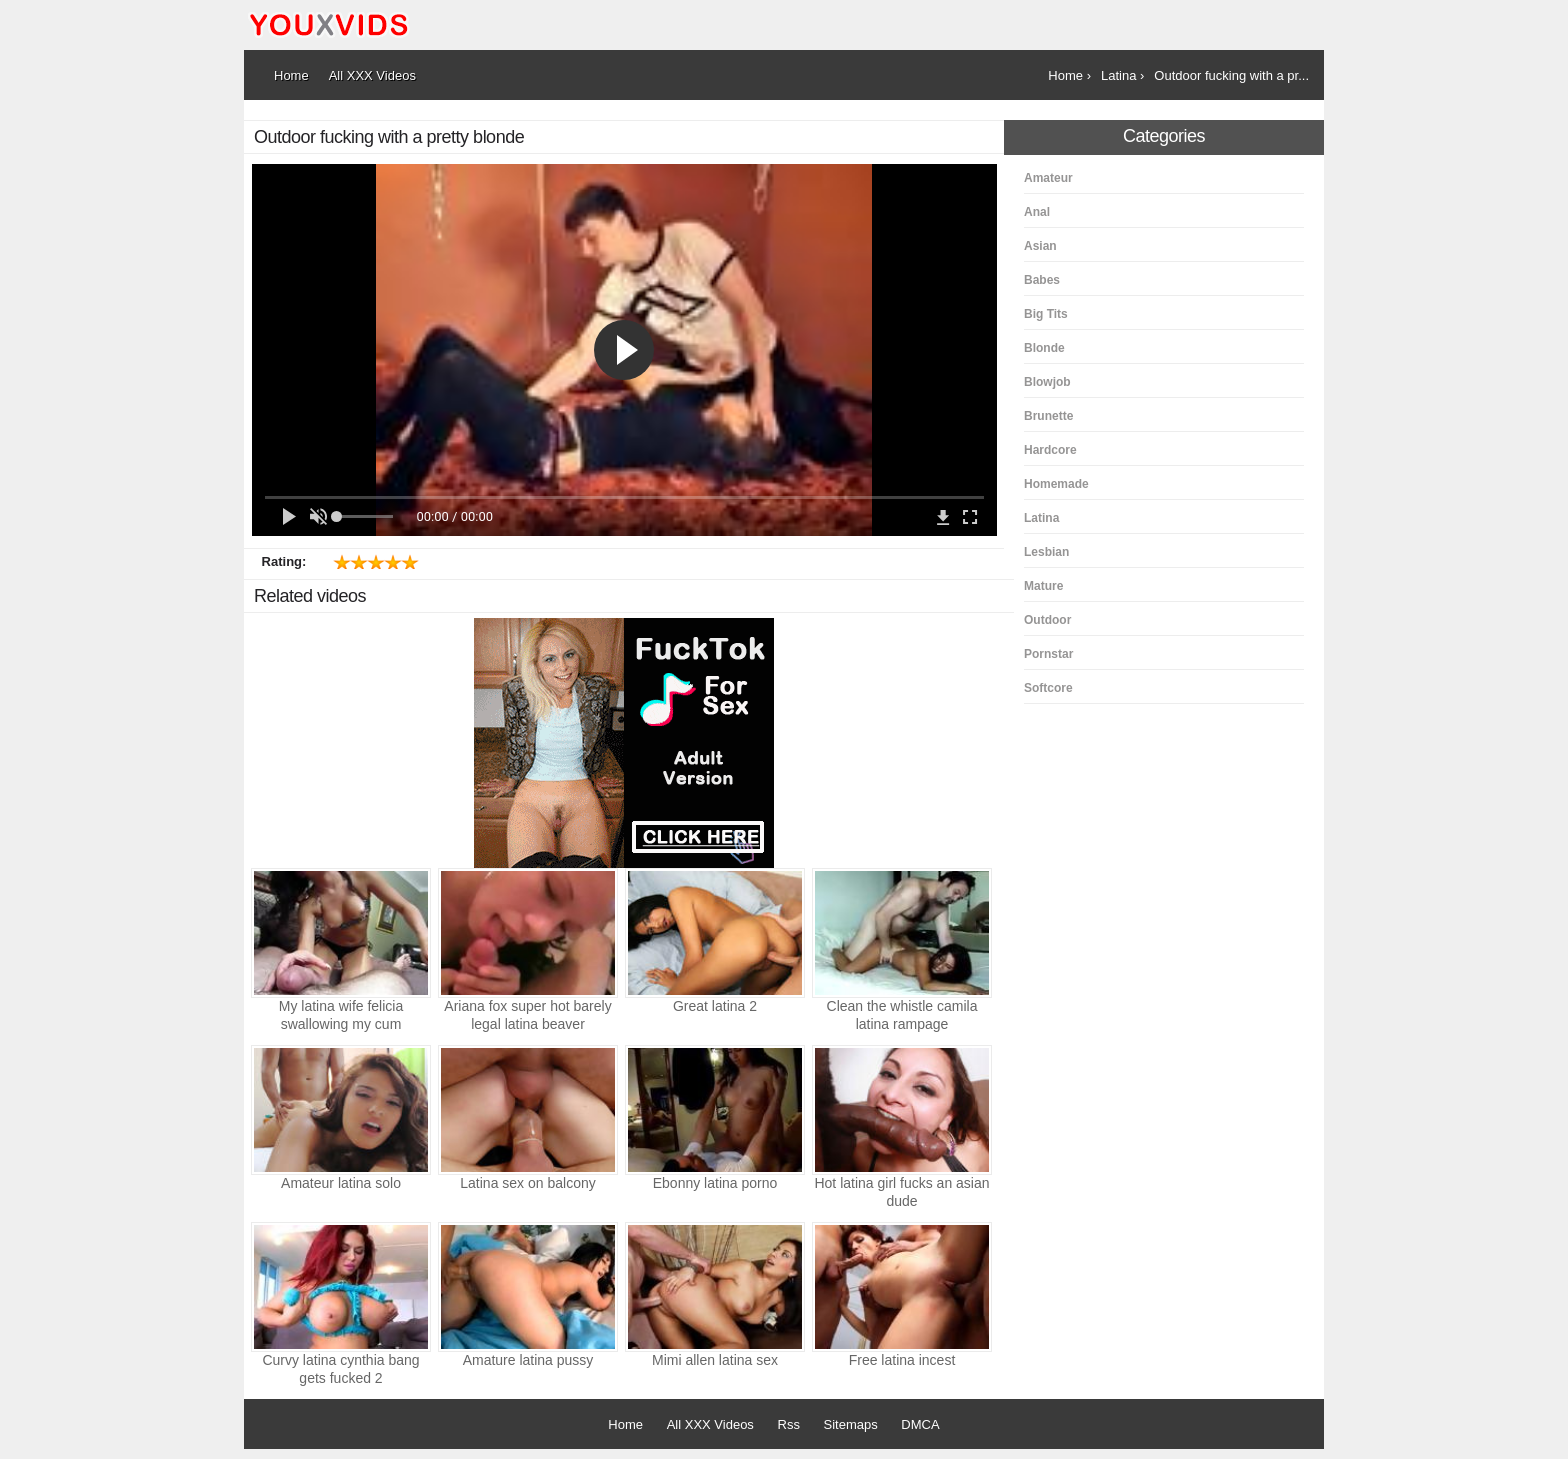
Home (625, 1424)
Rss (789, 1424)
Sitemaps (851, 1424)
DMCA (920, 1424)
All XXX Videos (710, 1424)
